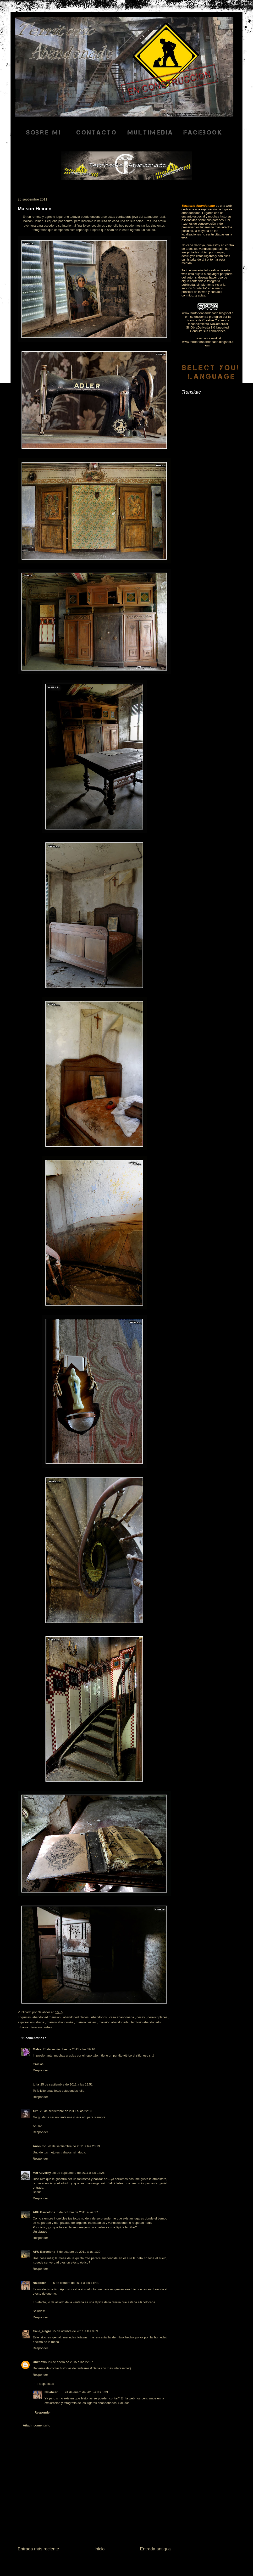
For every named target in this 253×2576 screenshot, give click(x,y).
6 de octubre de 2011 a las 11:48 (76, 2283)
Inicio (99, 2549)
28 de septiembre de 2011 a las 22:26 (78, 2173)
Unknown (40, 2362)
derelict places (158, 2017)
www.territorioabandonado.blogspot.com (207, 343)
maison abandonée (60, 2022)
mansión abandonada (114, 2022)
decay (141, 2017)
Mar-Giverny (42, 2173)
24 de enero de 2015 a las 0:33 (86, 2392)
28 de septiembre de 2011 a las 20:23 (74, 2146)
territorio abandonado (146, 2022)
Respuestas (46, 2384)
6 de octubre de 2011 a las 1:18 (78, 2212)
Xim (35, 2111)
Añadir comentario (36, 2425)
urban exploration (30, 2027)
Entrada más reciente (38, 2549)
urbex (48, 2027)
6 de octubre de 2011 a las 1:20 (78, 2251)
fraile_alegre (42, 2331)
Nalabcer (39, 2283)
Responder (40, 2070)
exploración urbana (31, 2022)
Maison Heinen (34, 208)
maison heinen (86, 2022)
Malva (37, 2049)
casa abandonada (122, 2017)
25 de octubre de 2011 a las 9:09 (75, 2331)
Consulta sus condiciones (207, 331)
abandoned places (76, 2017)
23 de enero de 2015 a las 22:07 (70, 2362)
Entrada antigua (155, 2549)
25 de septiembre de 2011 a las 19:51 (66, 2084)
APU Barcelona (44, 2212)
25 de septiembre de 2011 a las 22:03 (66, 2111)
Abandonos (99, 2017)
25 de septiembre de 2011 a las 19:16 (69, 2049)
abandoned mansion (46, 2017)
